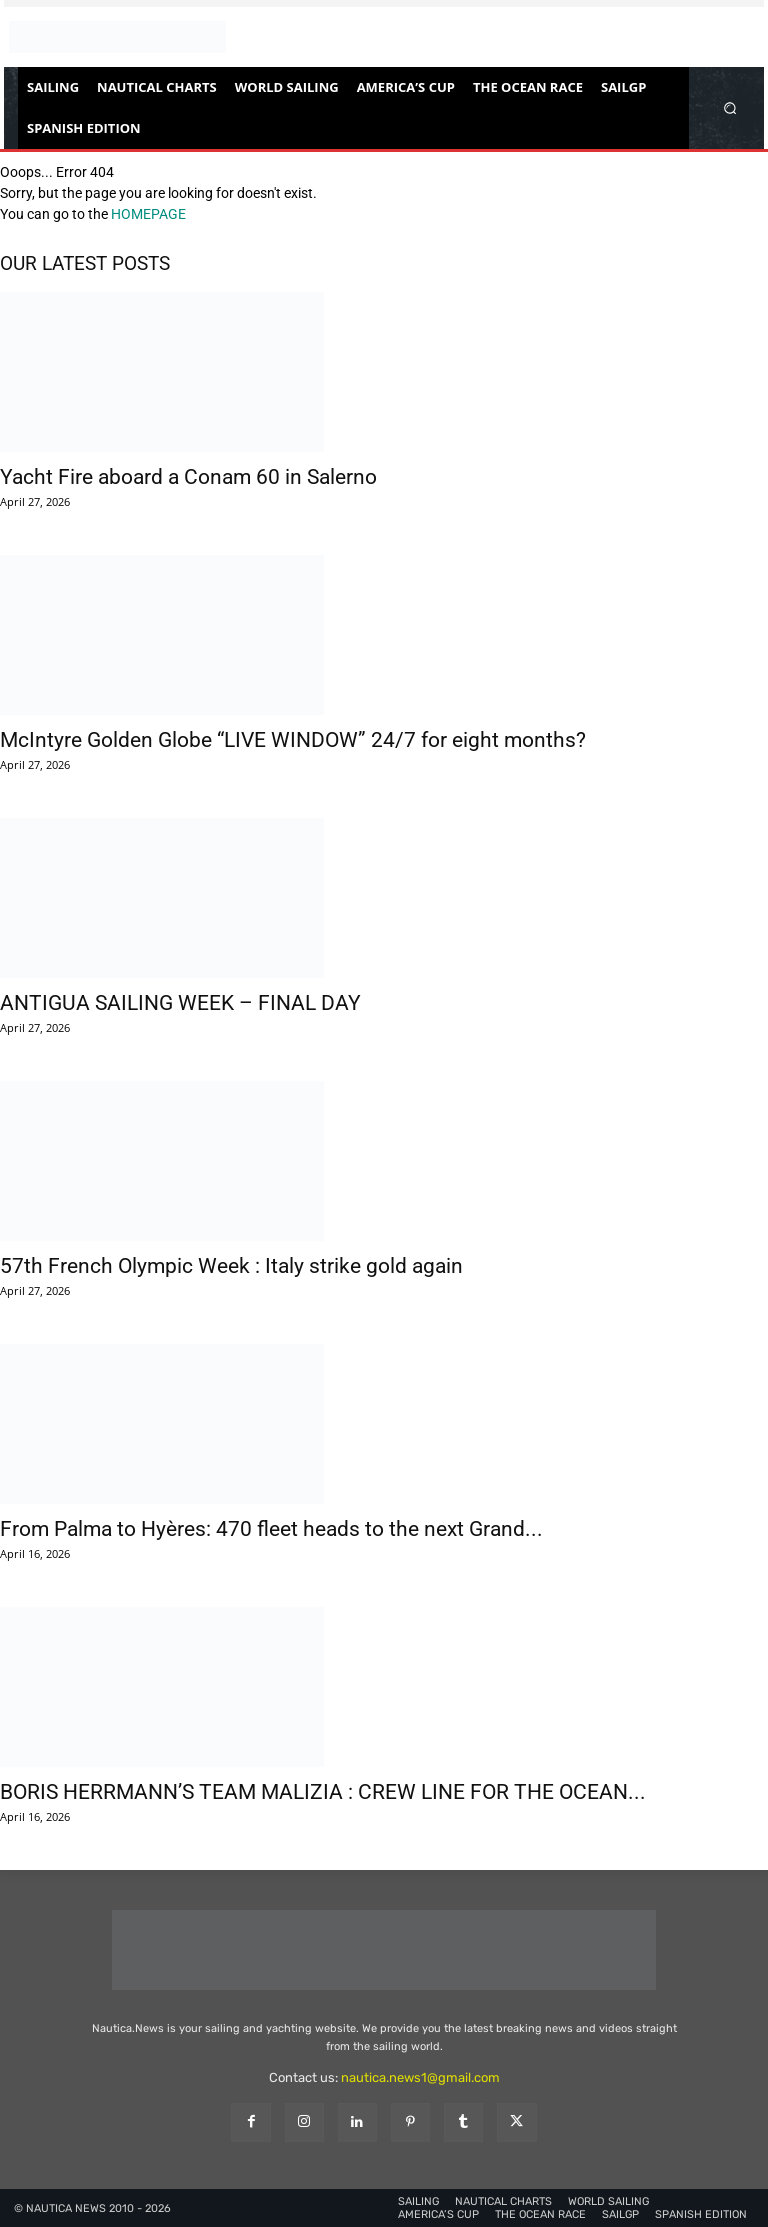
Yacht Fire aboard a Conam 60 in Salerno (188, 477)
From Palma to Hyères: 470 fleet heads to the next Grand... (271, 1529)
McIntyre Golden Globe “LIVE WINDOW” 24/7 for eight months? (293, 740)
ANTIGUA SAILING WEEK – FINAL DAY (180, 1003)
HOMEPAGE (148, 214)
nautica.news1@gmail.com (420, 2077)
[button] (730, 107)
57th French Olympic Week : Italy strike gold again (231, 1266)
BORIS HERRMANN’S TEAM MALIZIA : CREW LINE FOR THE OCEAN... (323, 1792)
